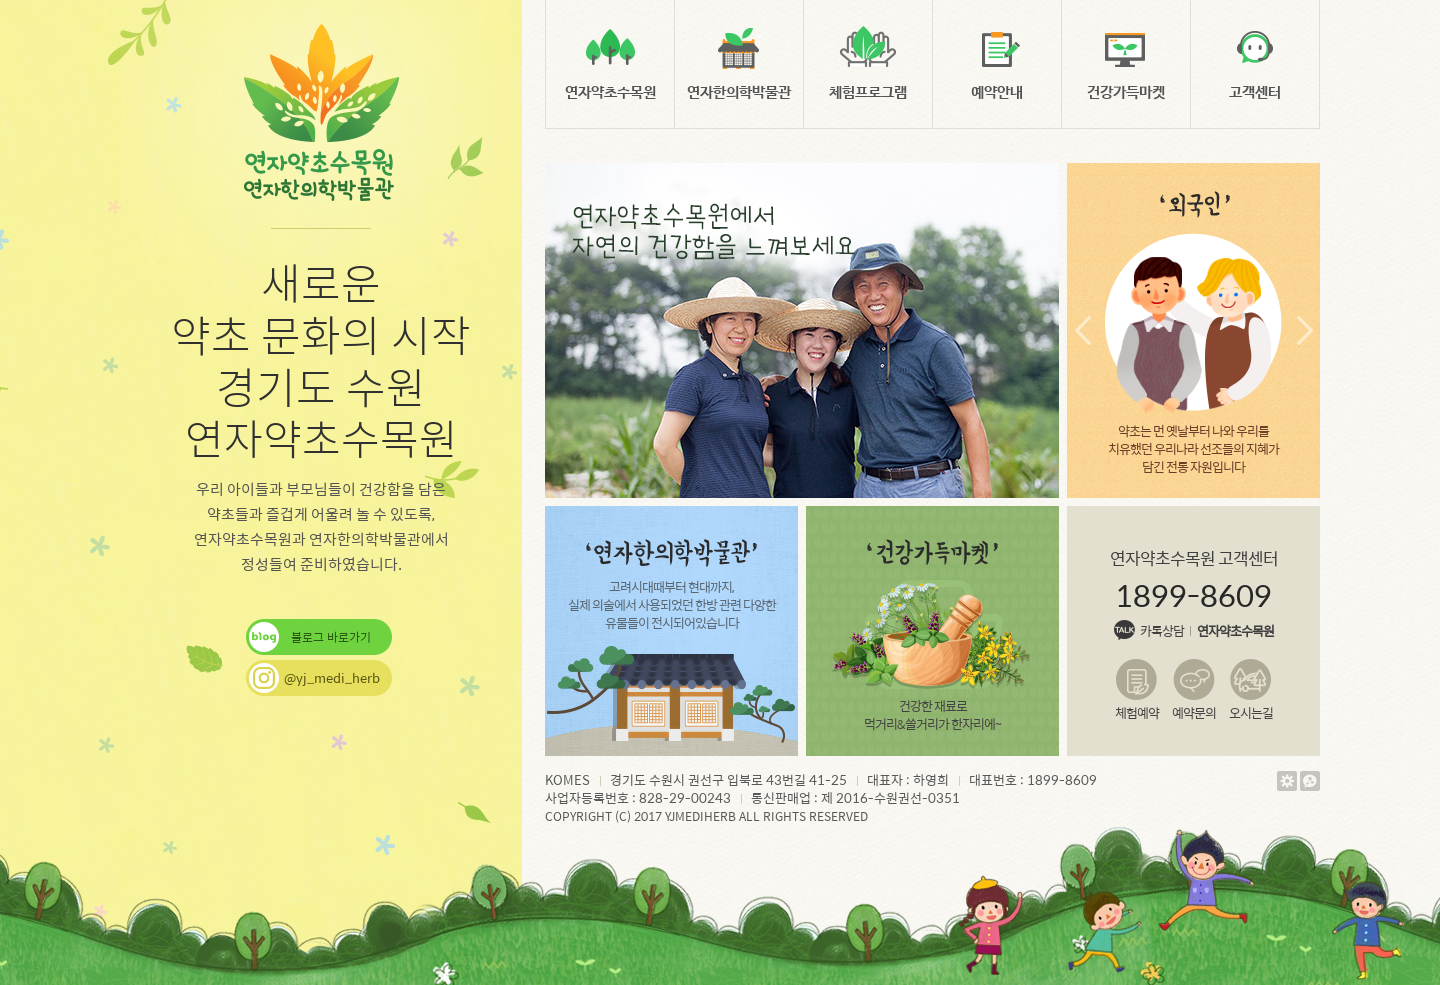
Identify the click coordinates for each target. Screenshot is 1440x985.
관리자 (1285, 781)
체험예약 (1137, 712)
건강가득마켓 (1126, 92)
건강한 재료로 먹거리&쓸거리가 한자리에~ (932, 635)
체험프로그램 (868, 92)
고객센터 (1255, 92)
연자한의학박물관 (739, 92)
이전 (1083, 330)
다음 (1304, 330)
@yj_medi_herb (332, 677)
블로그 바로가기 (331, 637)
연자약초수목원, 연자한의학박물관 (321, 114)
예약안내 (997, 92)
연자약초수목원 (610, 92)
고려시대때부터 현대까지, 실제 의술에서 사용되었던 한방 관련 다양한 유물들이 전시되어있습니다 (672, 584)
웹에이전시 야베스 (1308, 781)
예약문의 (1194, 712)
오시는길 (1251, 712)
